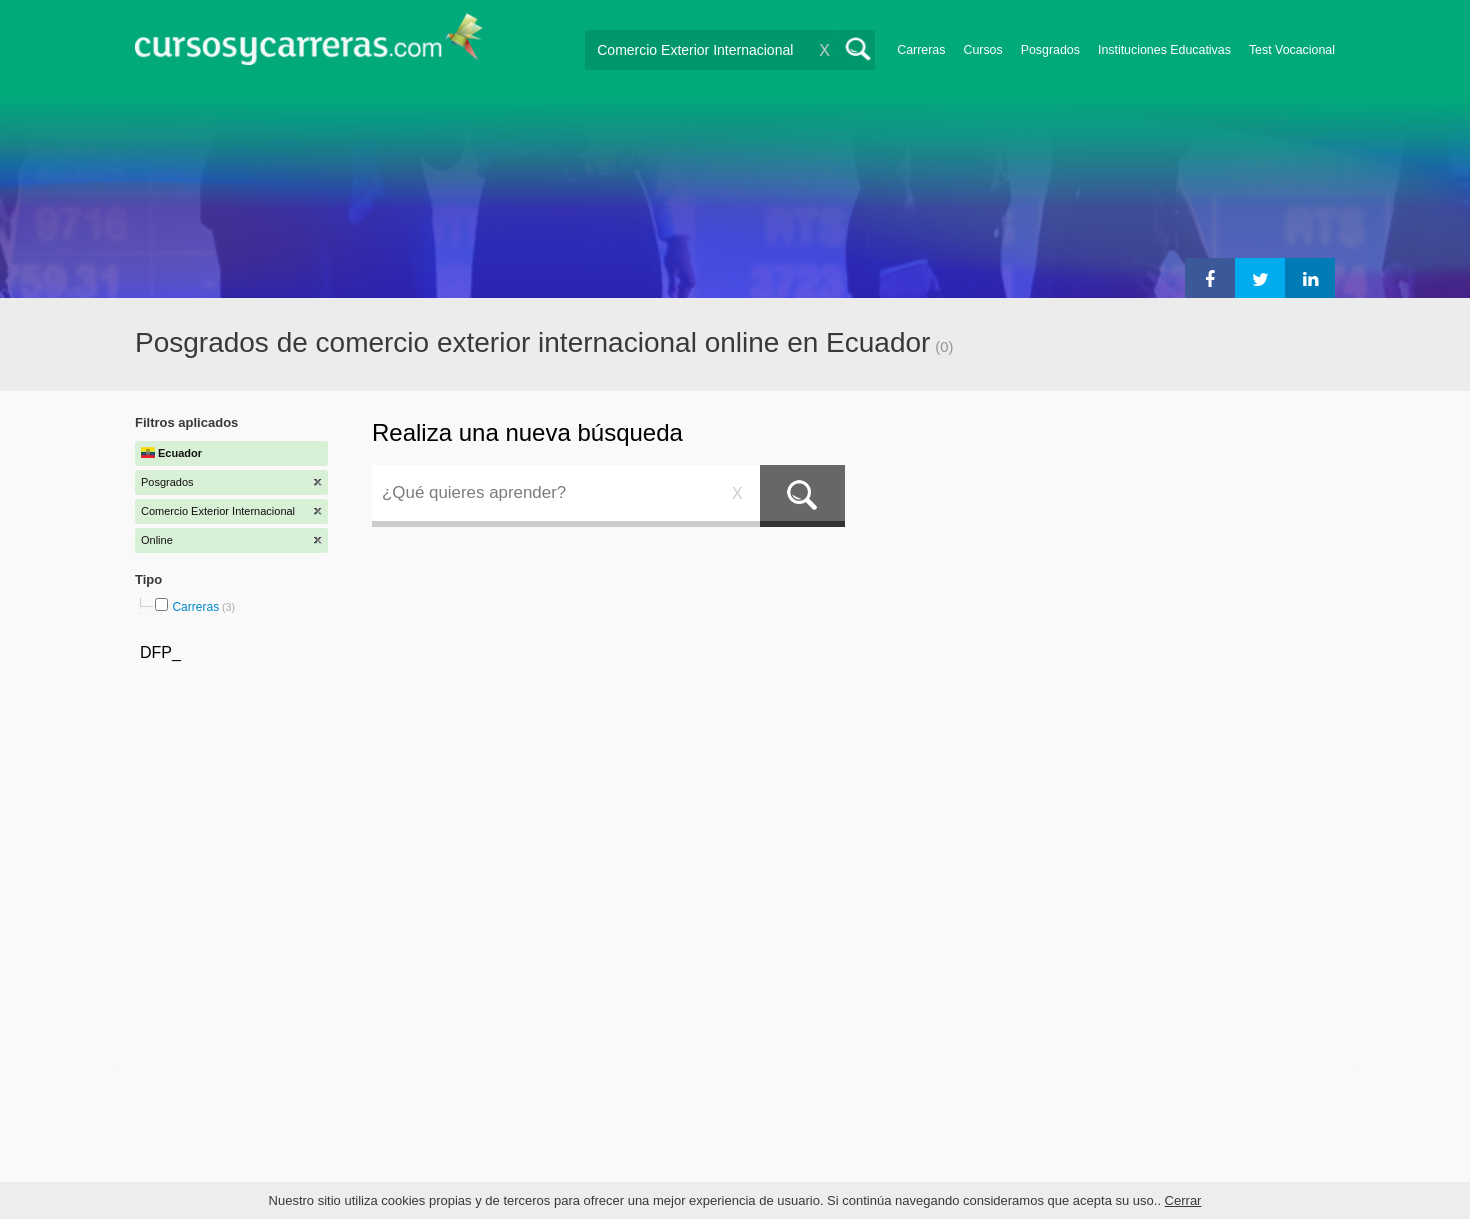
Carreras (921, 50)
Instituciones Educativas (1164, 50)
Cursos (982, 50)
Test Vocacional (1292, 50)
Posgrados (1050, 50)
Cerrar (1183, 1200)
